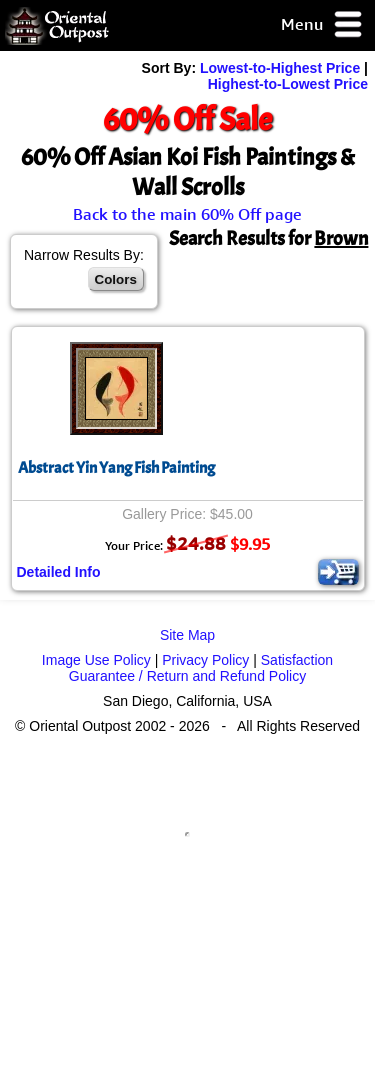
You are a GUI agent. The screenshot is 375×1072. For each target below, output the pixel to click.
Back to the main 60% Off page (187, 214)
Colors (116, 279)
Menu (322, 25)
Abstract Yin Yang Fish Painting (116, 468)
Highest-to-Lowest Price (288, 84)
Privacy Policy (205, 660)
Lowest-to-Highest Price (280, 68)
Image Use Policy (96, 660)
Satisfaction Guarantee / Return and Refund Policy (201, 668)
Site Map (187, 635)
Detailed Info (59, 572)
